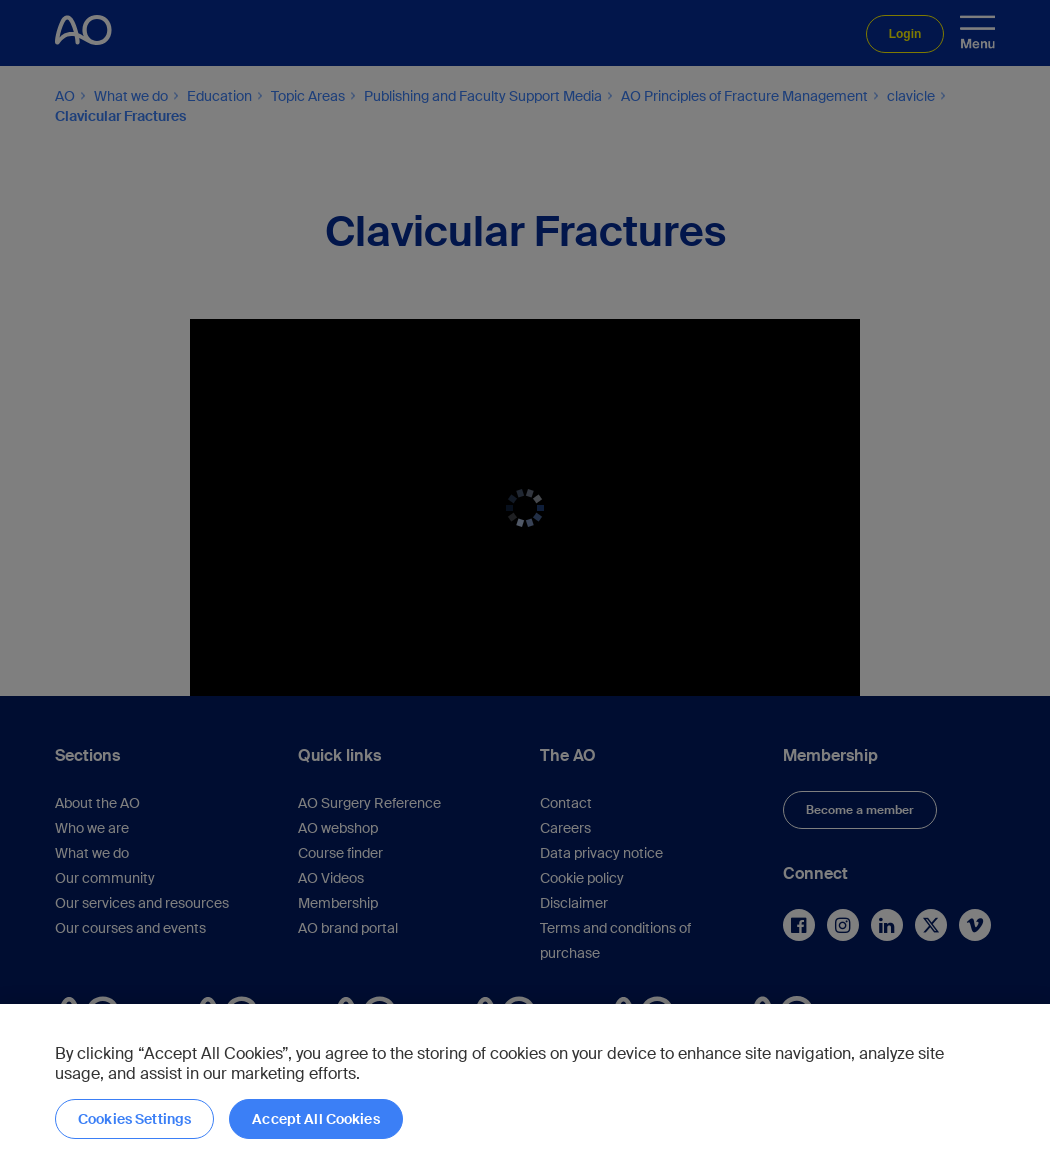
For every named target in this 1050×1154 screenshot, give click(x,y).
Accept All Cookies (316, 1119)
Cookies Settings (134, 1119)
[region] (525, 1079)
